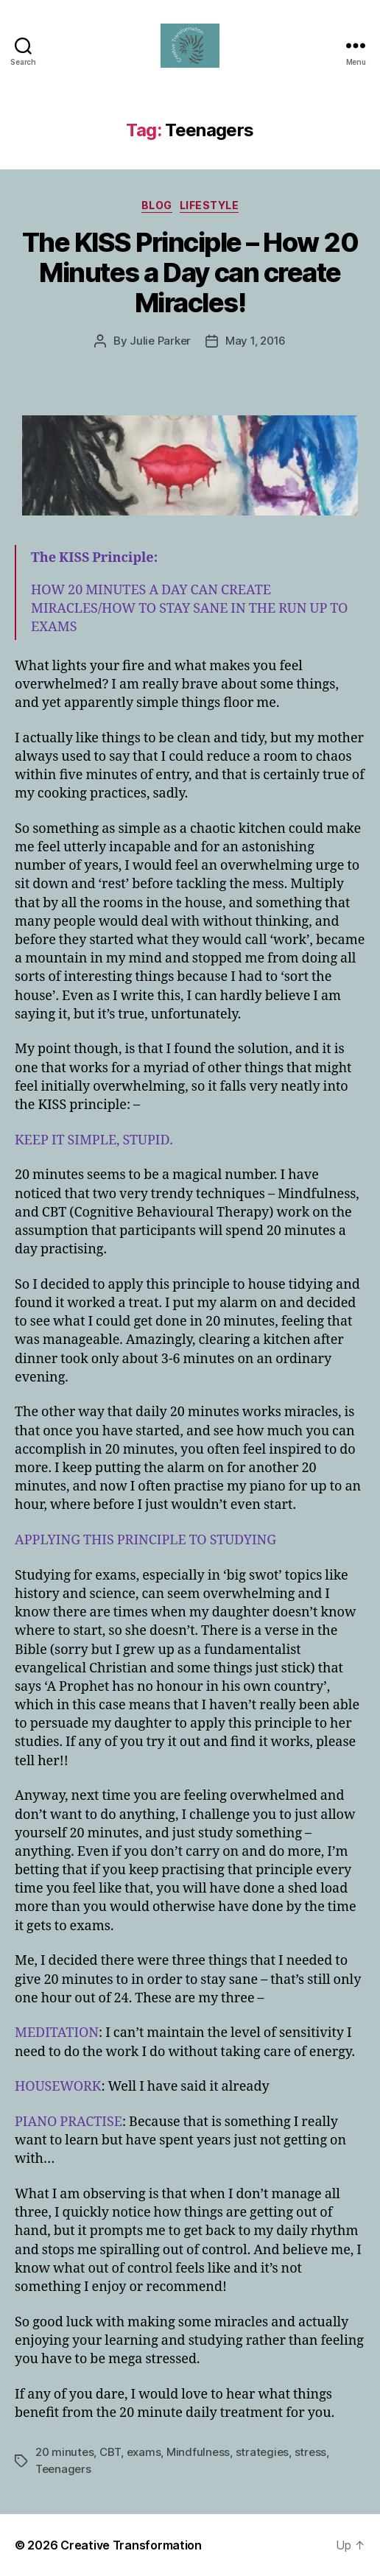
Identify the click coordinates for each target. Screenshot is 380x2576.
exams (144, 2452)
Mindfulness (198, 2452)
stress (310, 2452)
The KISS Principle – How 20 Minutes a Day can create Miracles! (190, 272)
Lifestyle (209, 205)
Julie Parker (160, 341)
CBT (110, 2452)
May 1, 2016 (255, 341)
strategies (262, 2452)
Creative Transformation (131, 2545)
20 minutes (64, 2452)
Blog (156, 205)
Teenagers (63, 2469)
